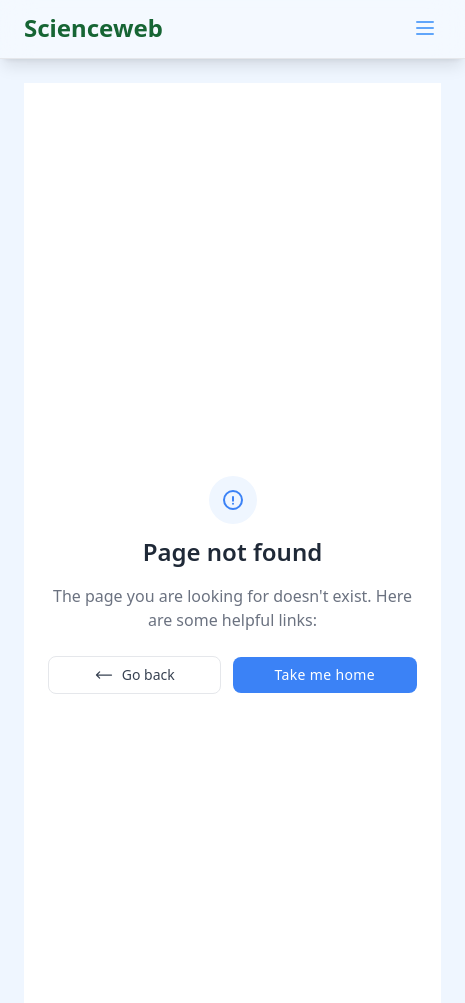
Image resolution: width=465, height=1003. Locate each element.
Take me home (325, 674)
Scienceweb (93, 27)
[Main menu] (425, 28)
